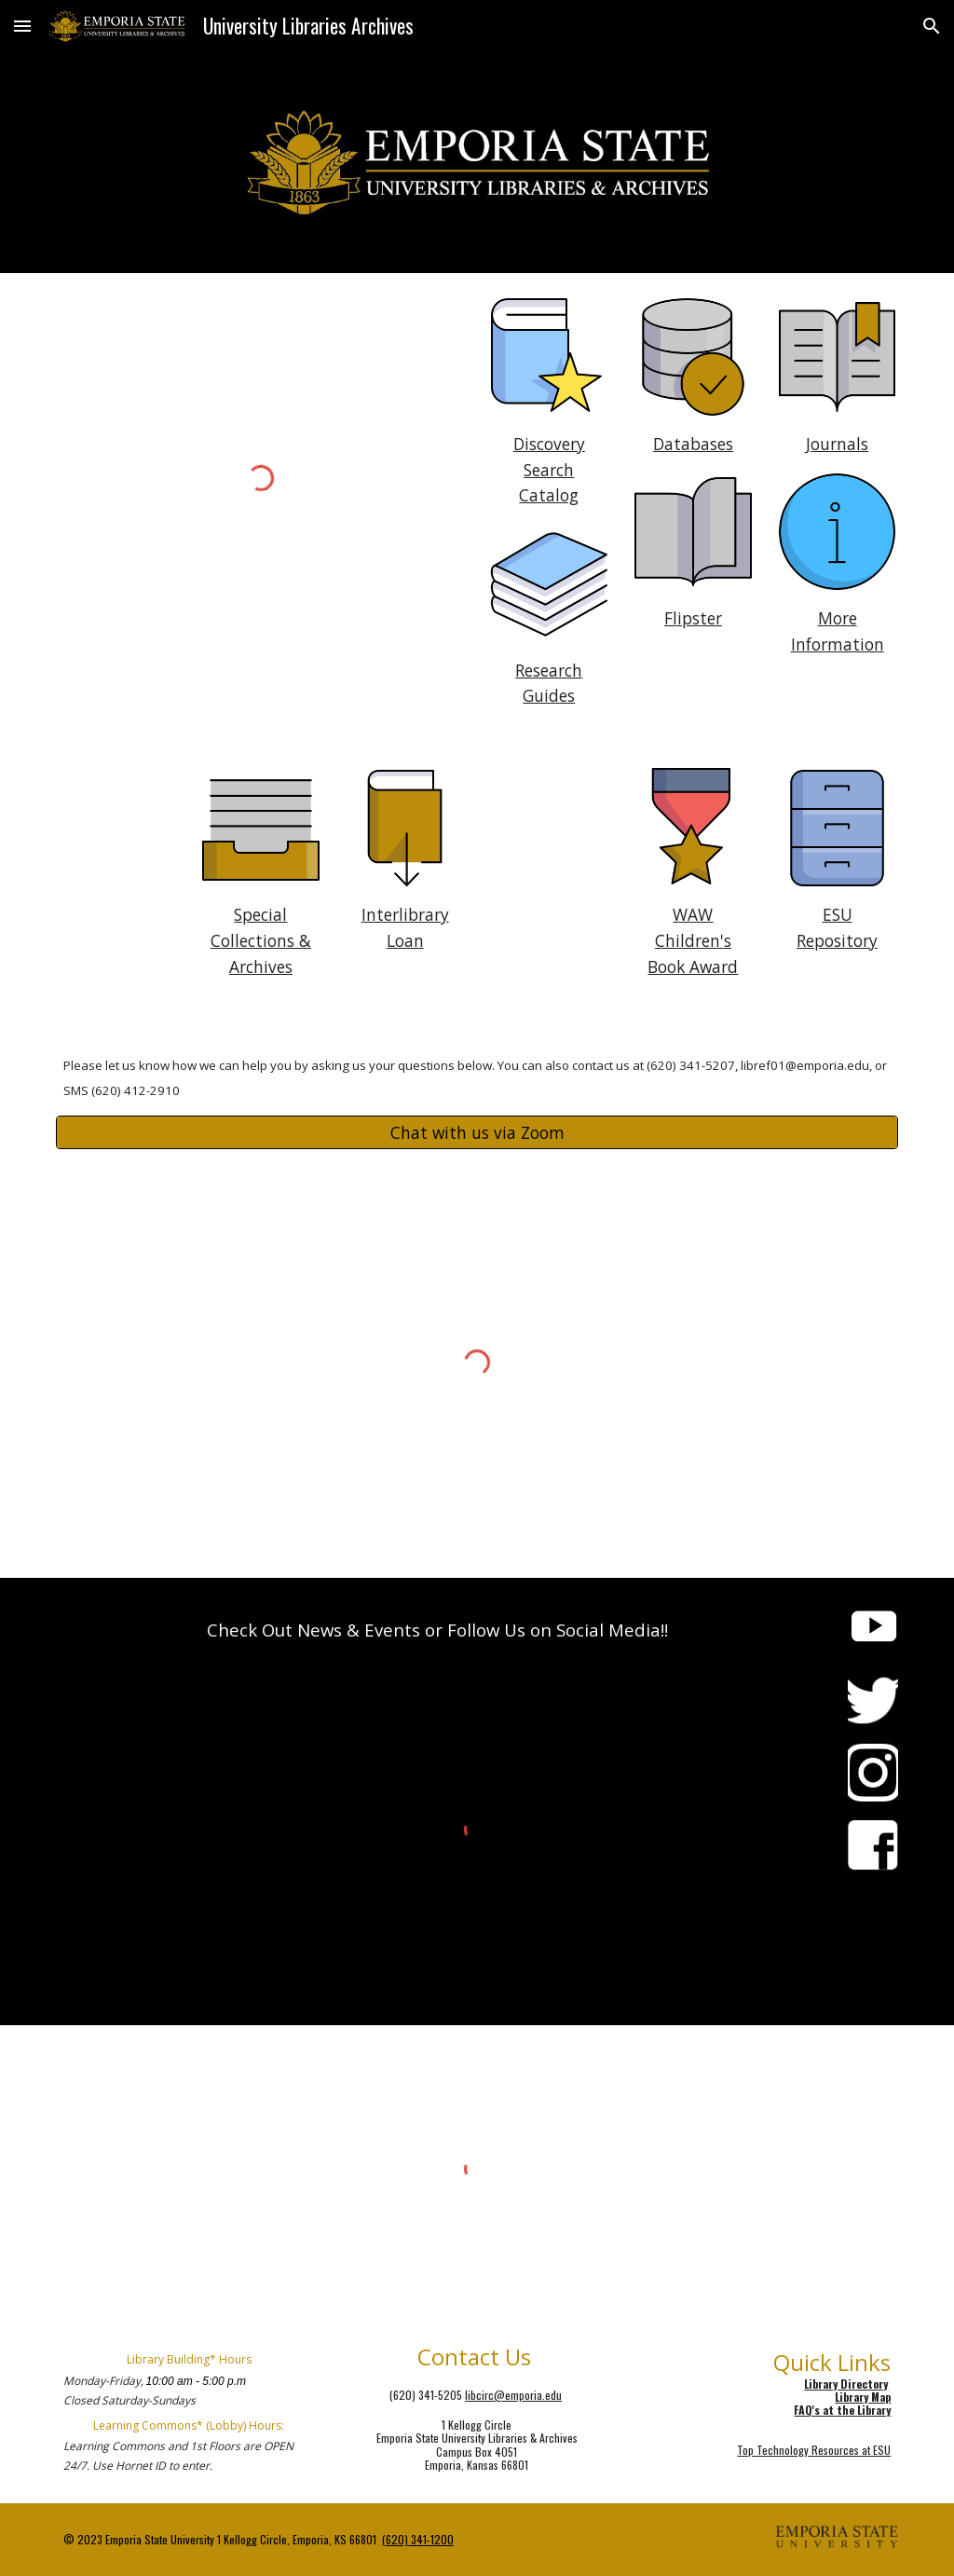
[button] (22, 25)
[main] (549, 470)
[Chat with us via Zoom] (477, 1132)
